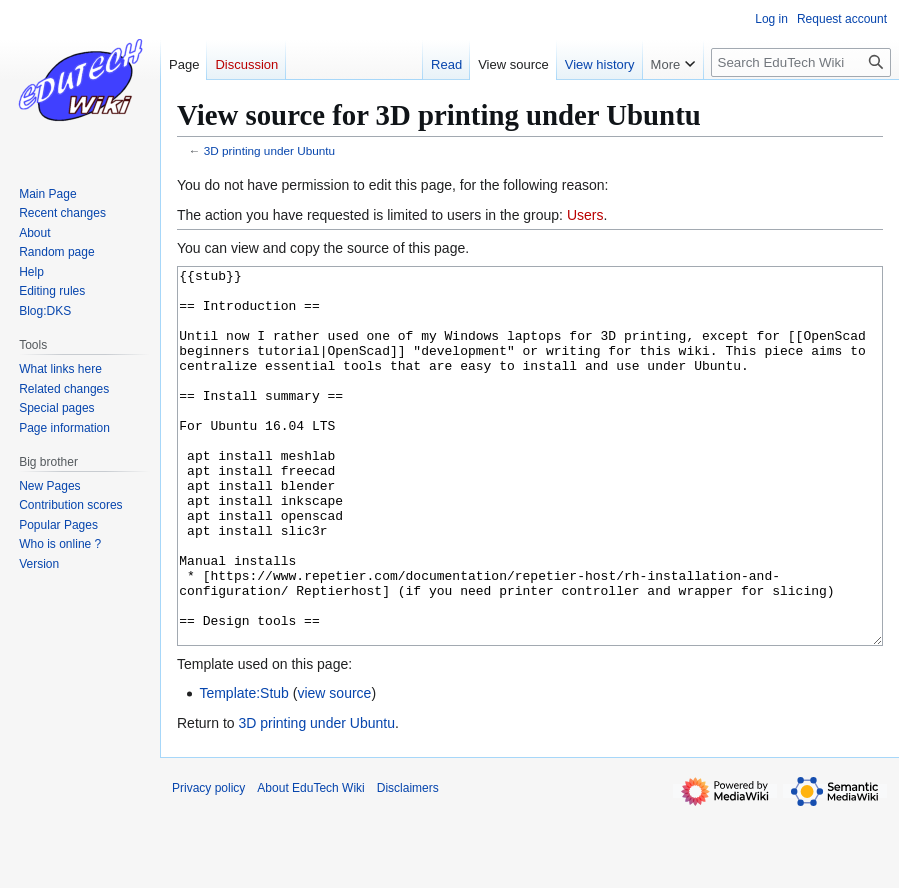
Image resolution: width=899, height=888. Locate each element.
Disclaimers (408, 863)
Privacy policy (208, 863)
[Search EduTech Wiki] (801, 62)
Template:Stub (244, 768)
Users (585, 215)
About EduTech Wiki (310, 863)
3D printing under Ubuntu (269, 150)
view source (334, 768)
